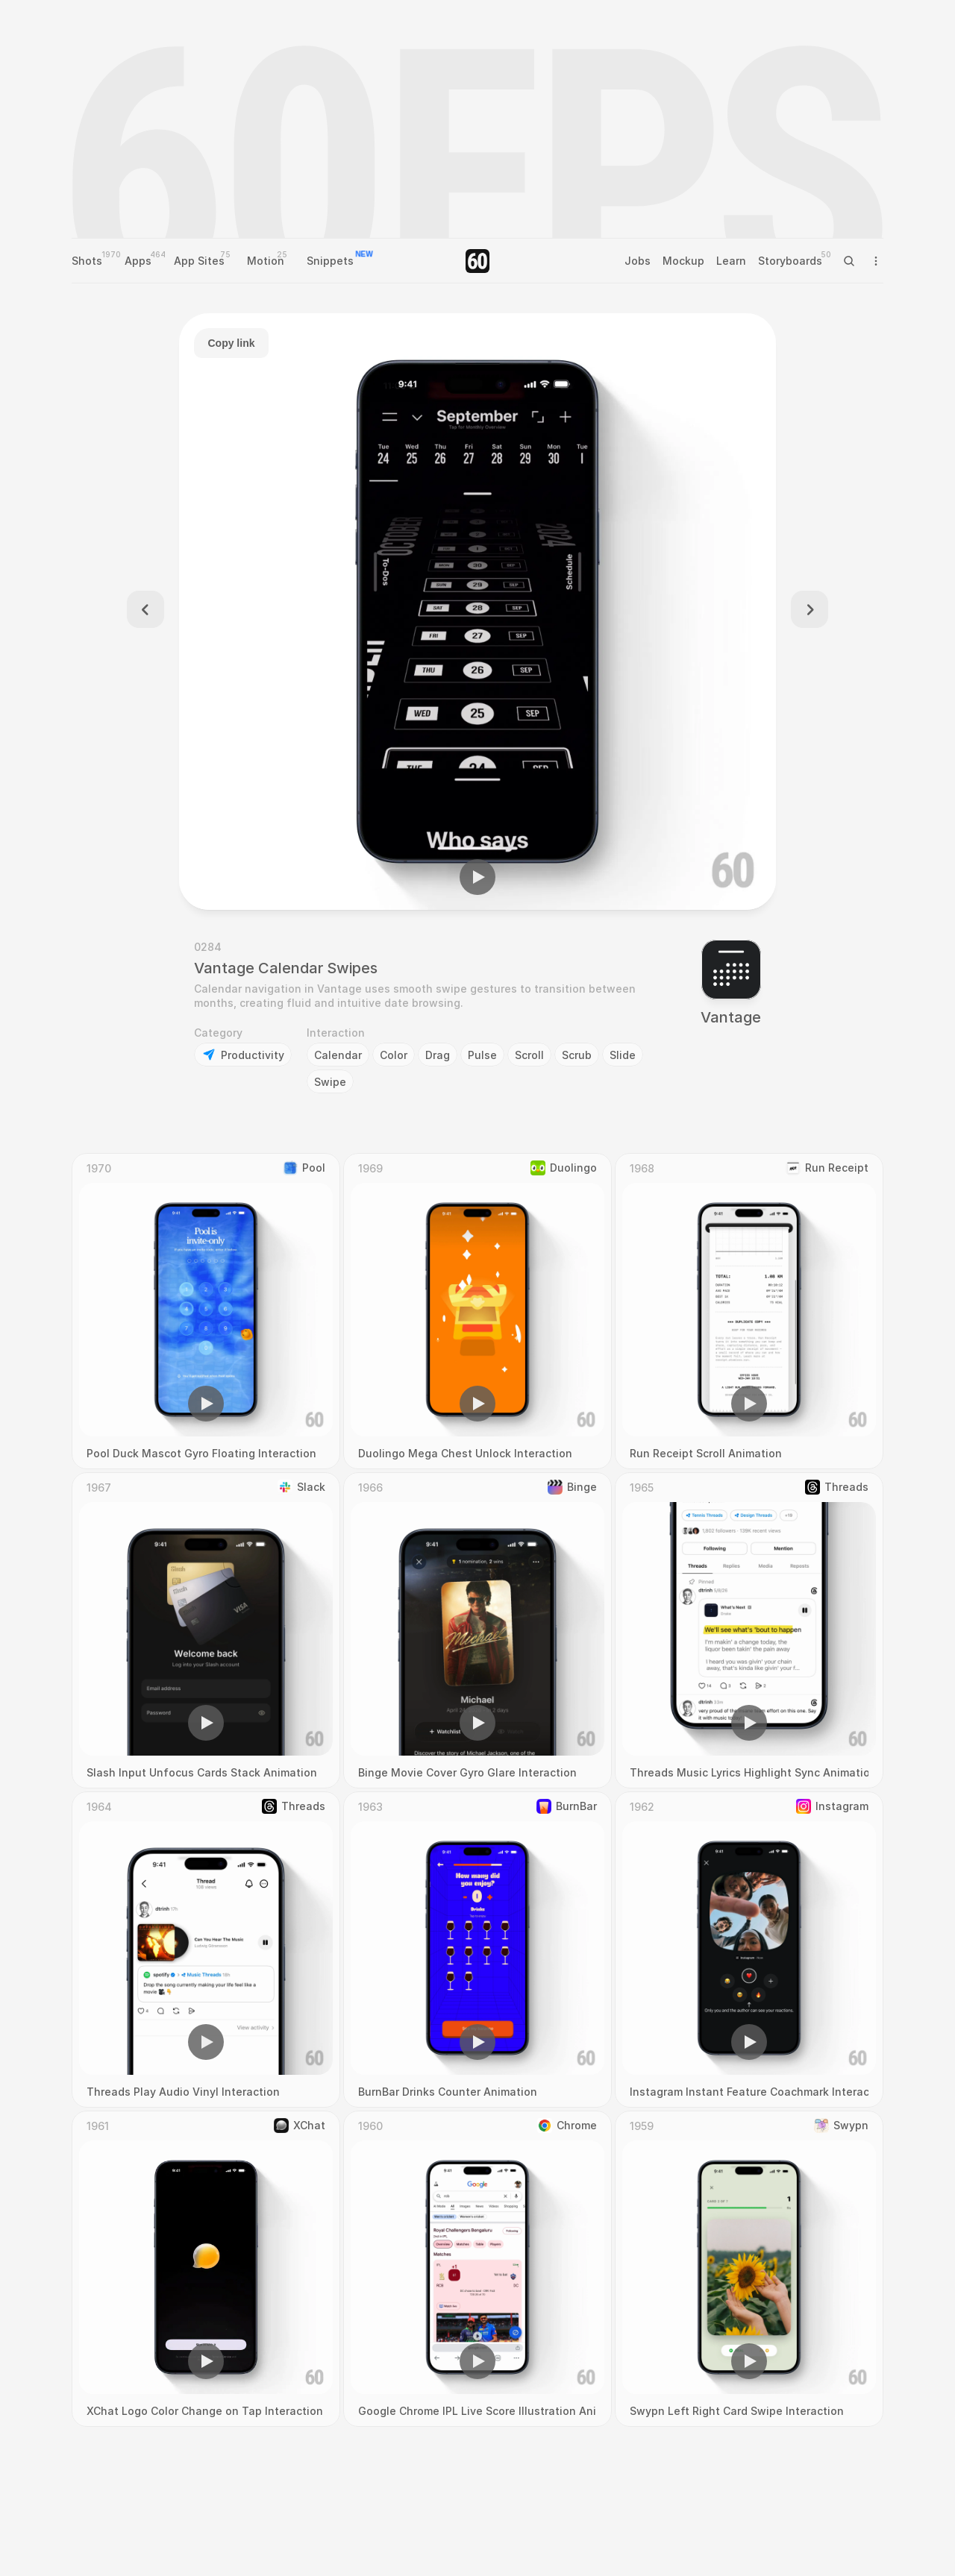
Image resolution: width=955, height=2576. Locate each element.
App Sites (199, 260)
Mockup (683, 260)
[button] (477, 877)
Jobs (637, 260)
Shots (87, 260)
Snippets (330, 260)
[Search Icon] (849, 261)
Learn (731, 260)
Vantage (731, 1017)
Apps (138, 260)
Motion (265, 260)
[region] (477, 611)
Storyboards (790, 260)
